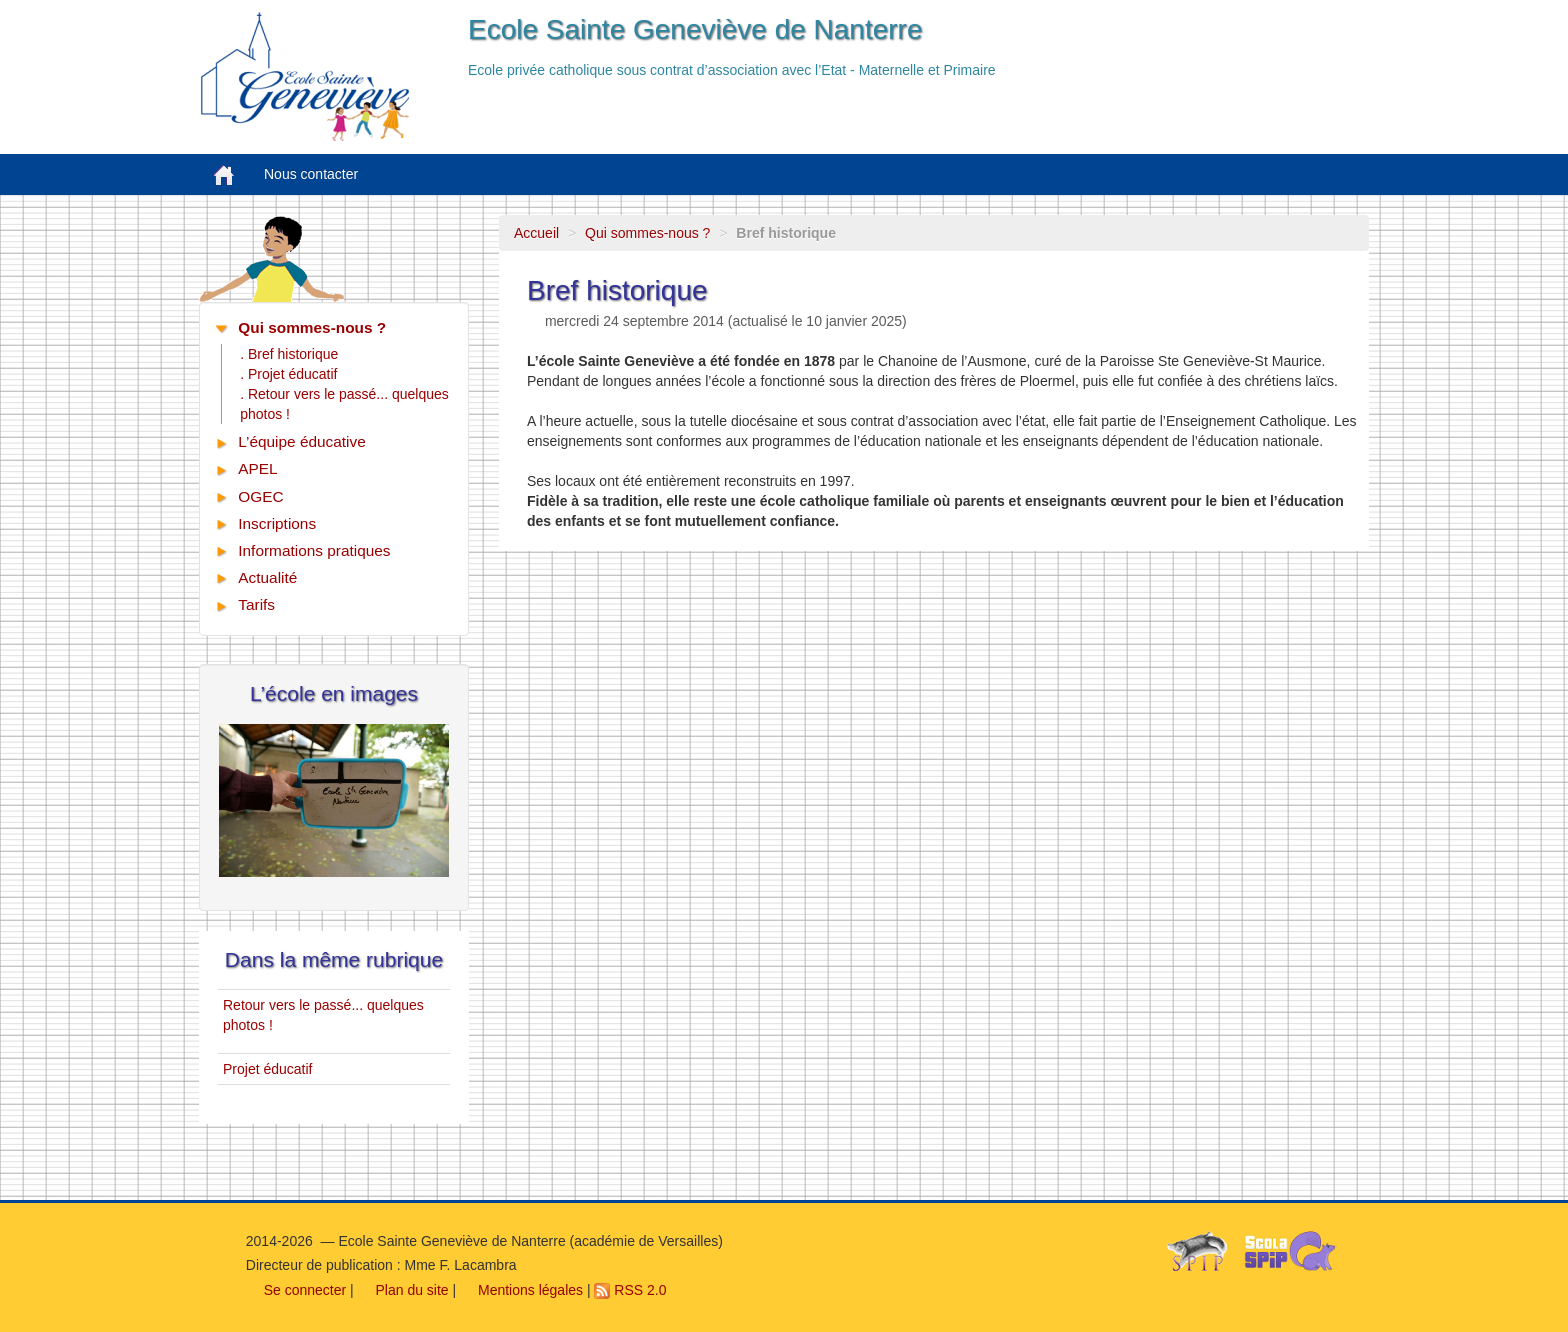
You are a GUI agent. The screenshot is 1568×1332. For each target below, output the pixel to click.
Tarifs (256, 604)
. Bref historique (289, 354)
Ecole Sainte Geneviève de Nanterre (695, 29)
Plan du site (403, 1290)
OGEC (260, 496)
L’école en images (334, 693)
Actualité (267, 577)
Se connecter (296, 1290)
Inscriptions (277, 523)
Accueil (536, 233)
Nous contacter (311, 174)
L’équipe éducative (302, 441)
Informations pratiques (314, 550)
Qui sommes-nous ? (647, 233)
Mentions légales (521, 1290)
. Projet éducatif (288, 374)
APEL (257, 468)
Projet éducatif (268, 1069)
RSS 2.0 (630, 1290)
